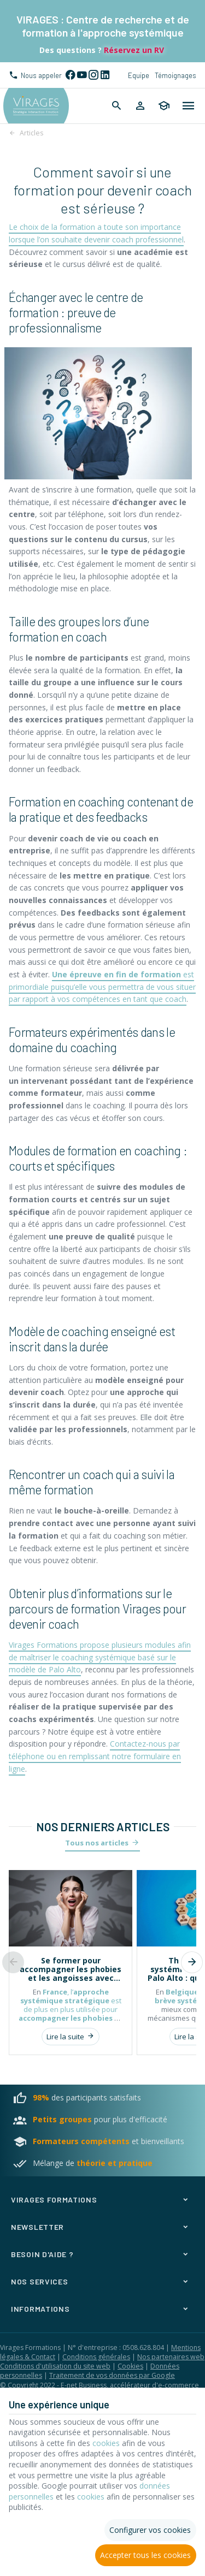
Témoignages (175, 75)
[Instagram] (93, 75)
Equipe (138, 75)
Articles (31, 133)
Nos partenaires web (170, 2356)
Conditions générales (96, 2356)
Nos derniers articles (102, 1826)
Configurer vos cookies (150, 2530)
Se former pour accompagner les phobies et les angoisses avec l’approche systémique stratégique (70, 1969)
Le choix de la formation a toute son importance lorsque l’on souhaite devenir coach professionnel (96, 233)
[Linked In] (104, 75)
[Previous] (13, 1962)
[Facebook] (70, 75)
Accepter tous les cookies (145, 2555)
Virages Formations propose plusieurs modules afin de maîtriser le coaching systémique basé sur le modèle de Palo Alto (100, 1657)
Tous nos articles (96, 1843)
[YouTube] (81, 75)
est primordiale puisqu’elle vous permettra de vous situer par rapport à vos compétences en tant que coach (102, 986)
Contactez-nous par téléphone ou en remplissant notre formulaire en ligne (95, 1755)
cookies (106, 2443)
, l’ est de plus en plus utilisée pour (70, 2009)
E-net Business (84, 2385)
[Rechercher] (116, 105)
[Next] (192, 1962)
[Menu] (188, 105)
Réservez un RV (133, 50)
